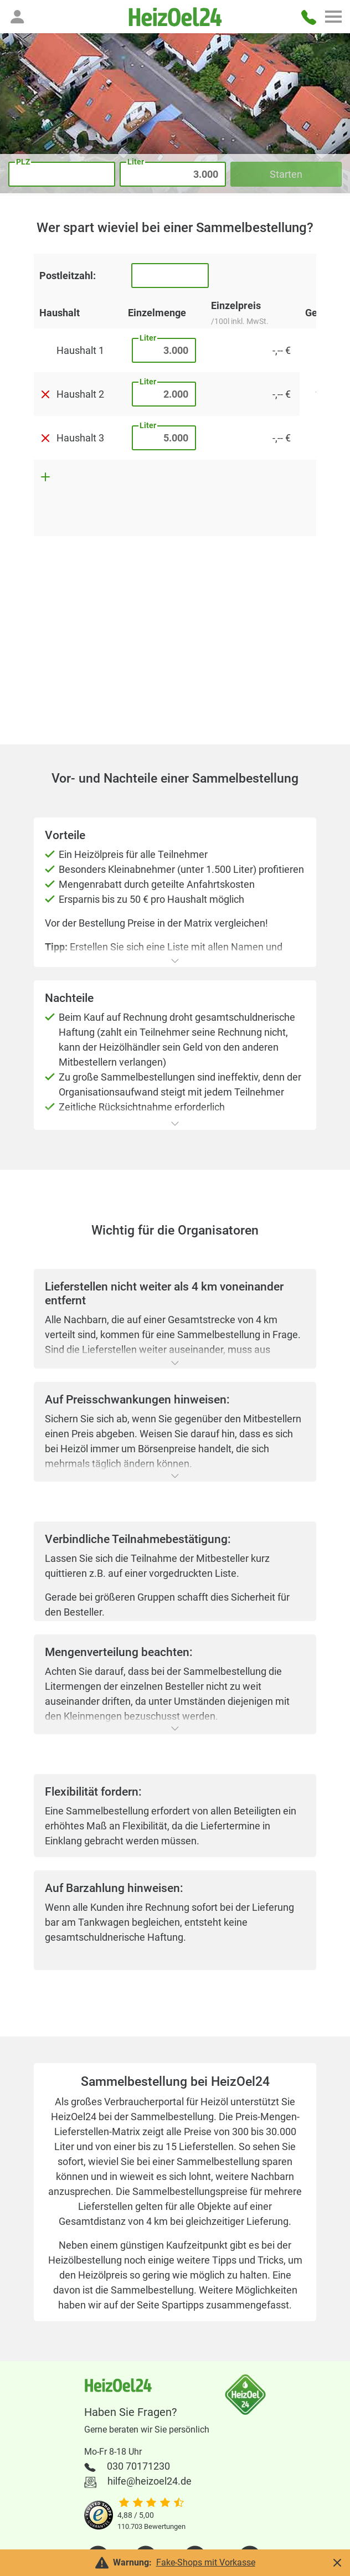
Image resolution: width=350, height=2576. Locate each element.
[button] (17, 16)
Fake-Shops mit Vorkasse (205, 2562)
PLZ (23, 161)
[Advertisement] (175, 653)
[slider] (151, 2503)
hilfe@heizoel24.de (149, 2481)
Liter (148, 337)
